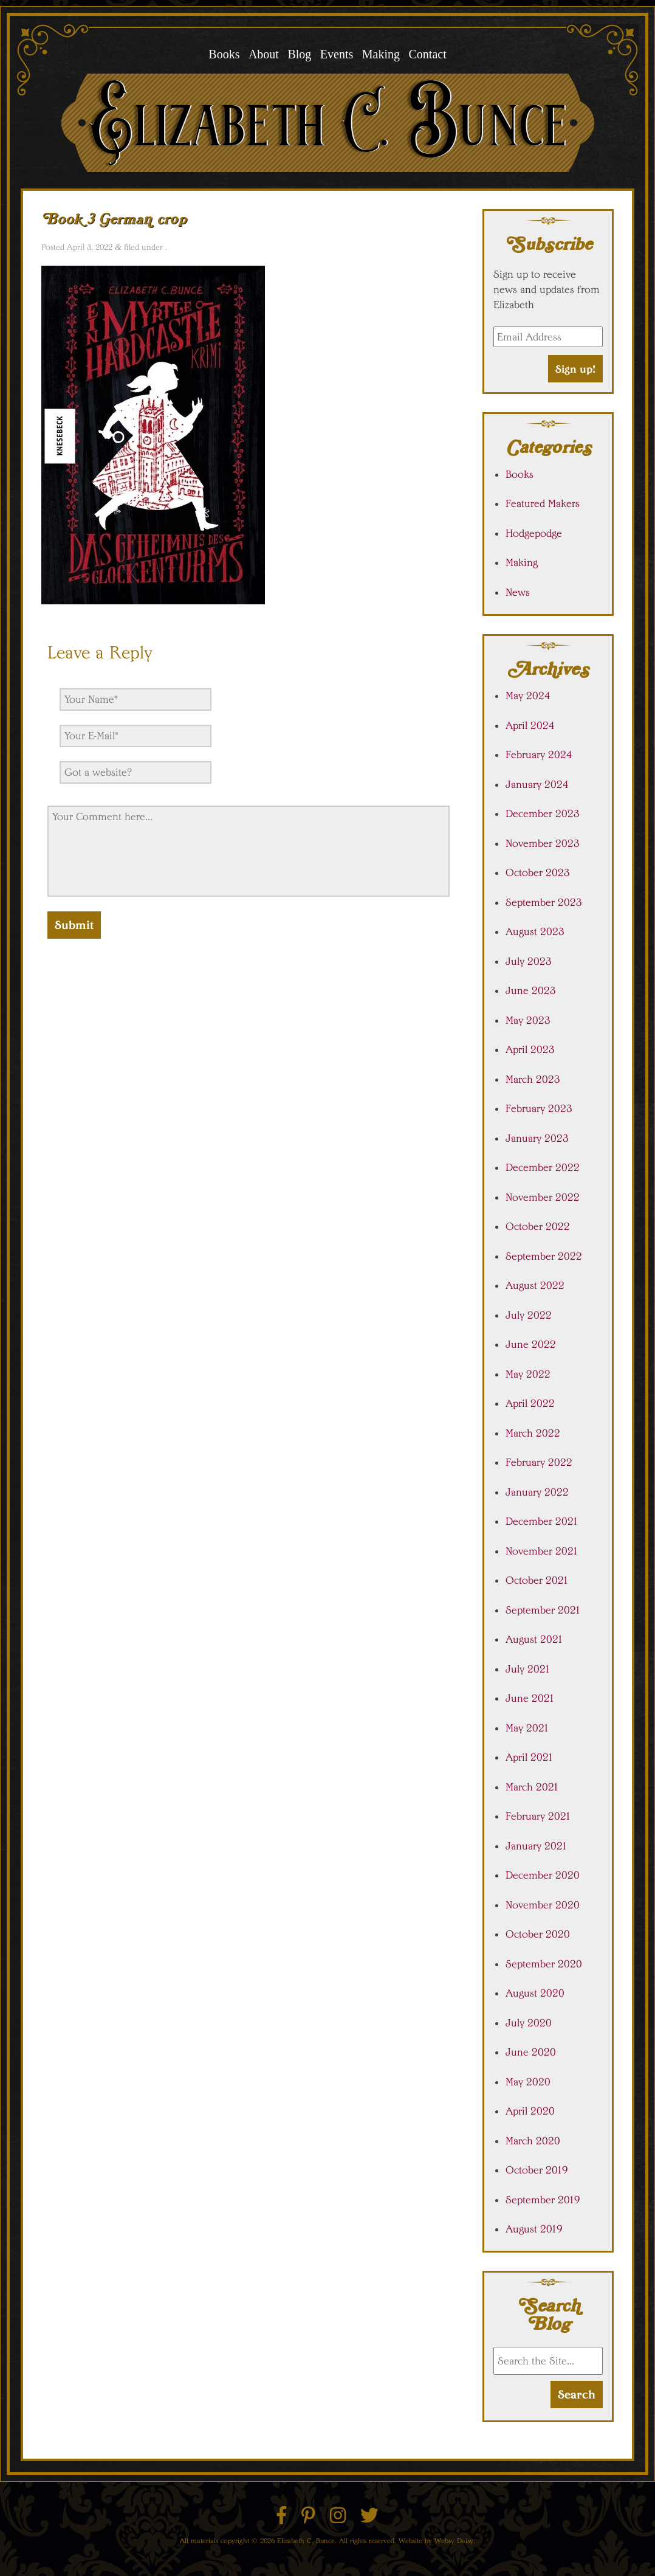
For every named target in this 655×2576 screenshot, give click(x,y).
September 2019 (543, 2200)
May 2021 (527, 1728)
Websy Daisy (453, 2540)
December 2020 (543, 1875)
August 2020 (535, 1993)
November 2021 (542, 1551)
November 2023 (543, 843)
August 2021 (534, 1639)
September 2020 (544, 1964)
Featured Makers (543, 503)
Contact (427, 54)
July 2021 (528, 1669)
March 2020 (533, 2141)
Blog (299, 54)
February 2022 (539, 1462)
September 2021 (543, 1610)
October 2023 (538, 872)
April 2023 (530, 1049)
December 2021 (542, 1521)
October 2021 (537, 1580)
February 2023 (539, 1108)
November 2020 (543, 1905)
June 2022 (531, 1344)
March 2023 (533, 1079)
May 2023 (528, 1020)
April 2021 (530, 1757)
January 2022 (537, 1492)
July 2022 (529, 1315)
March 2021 (532, 1787)
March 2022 (533, 1433)
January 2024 (537, 784)
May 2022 (528, 1374)
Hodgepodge (534, 533)
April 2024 (530, 725)
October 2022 (538, 1226)
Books (223, 54)
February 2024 (539, 754)
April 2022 (530, 1403)
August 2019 (534, 2229)
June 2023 (531, 990)
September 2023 (544, 902)
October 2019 (537, 2170)
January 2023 (537, 1138)
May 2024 (528, 695)
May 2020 (528, 2082)
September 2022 (544, 1256)
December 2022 (543, 1167)
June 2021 (530, 1698)
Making (381, 54)
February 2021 (538, 1816)
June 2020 (531, 2052)
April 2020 (530, 2111)
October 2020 (538, 1934)
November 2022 (543, 1197)
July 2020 (529, 2023)
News (518, 592)
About (264, 54)
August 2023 (535, 931)
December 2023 (543, 813)
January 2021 (537, 1846)
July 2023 (529, 961)
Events (336, 54)
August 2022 (535, 1285)
